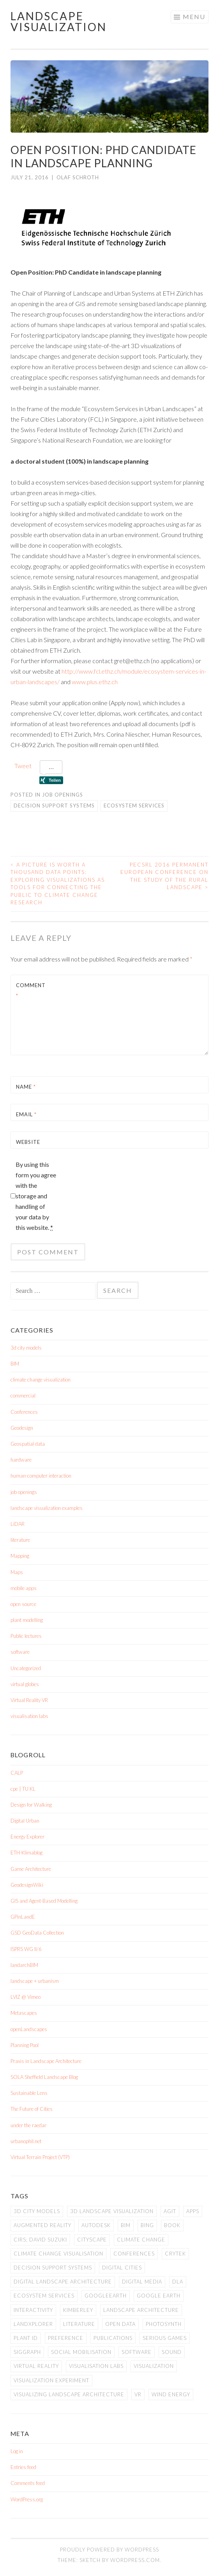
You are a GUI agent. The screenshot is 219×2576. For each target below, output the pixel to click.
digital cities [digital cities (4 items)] (122, 2267)
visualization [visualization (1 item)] (154, 2366)
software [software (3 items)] (137, 2352)
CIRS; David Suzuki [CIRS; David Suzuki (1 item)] (40, 2239)
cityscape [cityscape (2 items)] (92, 2239)
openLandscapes (29, 2029)
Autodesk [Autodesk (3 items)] (96, 2225)
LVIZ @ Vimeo (26, 1997)
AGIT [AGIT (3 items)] (170, 2211)
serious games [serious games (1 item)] (165, 2338)
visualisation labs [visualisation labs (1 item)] (96, 2366)
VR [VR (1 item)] (137, 2394)
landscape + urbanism (35, 1981)
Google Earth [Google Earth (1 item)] (158, 2295)
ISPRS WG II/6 (26, 1949)
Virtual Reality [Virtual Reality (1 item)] (36, 2366)
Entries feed (23, 2467)
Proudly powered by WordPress (109, 2549)
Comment (31, 990)
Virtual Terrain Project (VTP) (40, 2157)
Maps (17, 1572)
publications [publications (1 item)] (113, 2338)
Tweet (23, 765)
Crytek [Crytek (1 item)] (175, 2253)
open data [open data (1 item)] (120, 2324)
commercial (23, 1395)
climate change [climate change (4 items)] (141, 2239)
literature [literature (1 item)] (79, 2324)
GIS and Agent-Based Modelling (44, 1901)
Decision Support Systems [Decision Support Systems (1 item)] (53, 2267)
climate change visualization (41, 1379)
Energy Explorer (27, 1836)
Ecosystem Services (134, 805)
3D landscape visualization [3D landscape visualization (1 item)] (112, 2211)
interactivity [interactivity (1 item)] (33, 2310)
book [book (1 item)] (172, 2225)
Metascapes (24, 2013)
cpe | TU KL (23, 1789)
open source (23, 1604)
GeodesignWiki (27, 1885)
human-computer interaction (41, 1476)
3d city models (26, 1348)
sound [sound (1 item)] (172, 2352)
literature (20, 1540)
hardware (21, 1460)
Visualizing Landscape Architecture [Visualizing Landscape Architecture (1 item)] (69, 2394)
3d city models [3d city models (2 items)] (37, 2211)
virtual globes (25, 1684)
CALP (17, 1773)
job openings (62, 795)
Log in (17, 2451)
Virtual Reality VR (29, 1700)
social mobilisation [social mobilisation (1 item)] (81, 2352)
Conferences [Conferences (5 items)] (134, 2253)
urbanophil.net (26, 2141)
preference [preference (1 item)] (65, 2338)
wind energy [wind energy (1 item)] (171, 2394)
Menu (194, 16)
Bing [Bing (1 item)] (147, 2225)
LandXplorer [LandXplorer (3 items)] (33, 2324)
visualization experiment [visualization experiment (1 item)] (51, 2380)
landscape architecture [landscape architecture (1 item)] (141, 2310)
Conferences (24, 1412)
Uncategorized (26, 1668)
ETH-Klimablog (26, 1852)
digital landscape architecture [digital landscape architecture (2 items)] (63, 2281)
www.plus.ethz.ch (95, 681)
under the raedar (28, 2125)
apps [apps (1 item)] (192, 2211)
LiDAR (18, 1524)
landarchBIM (24, 1965)
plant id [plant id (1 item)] (26, 2338)
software (20, 1652)
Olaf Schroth (78, 177)
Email (26, 1114)
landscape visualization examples (47, 1508)
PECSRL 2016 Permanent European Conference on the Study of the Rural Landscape (164, 876)
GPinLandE (23, 1917)
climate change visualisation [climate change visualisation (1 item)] (58, 2253)
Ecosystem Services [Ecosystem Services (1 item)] (44, 2295)
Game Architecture (31, 1869)
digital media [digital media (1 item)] (142, 2281)
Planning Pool (25, 2045)
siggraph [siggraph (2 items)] (27, 2352)
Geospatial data (28, 1444)
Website (28, 1142)
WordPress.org (27, 2499)
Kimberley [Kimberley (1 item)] (78, 2310)
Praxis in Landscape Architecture (46, 2061)
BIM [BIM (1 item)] (126, 2225)
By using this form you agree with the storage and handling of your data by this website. (36, 1196)
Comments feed (28, 2483)
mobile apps (24, 1588)
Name (26, 1087)
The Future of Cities (32, 2109)
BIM (15, 1364)
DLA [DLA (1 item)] (177, 2281)
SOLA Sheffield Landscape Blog (44, 2077)
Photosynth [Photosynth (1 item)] (164, 2324)
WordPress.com (135, 2560)
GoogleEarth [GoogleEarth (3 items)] (106, 2295)
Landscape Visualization (59, 21)
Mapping (20, 1556)
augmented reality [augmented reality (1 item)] (42, 2225)
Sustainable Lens (29, 2093)
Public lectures (26, 1636)
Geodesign (22, 1428)
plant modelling (27, 1620)
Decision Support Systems (54, 805)
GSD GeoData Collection (37, 1933)
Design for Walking (31, 1805)
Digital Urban (25, 1821)
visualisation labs (29, 1716)
